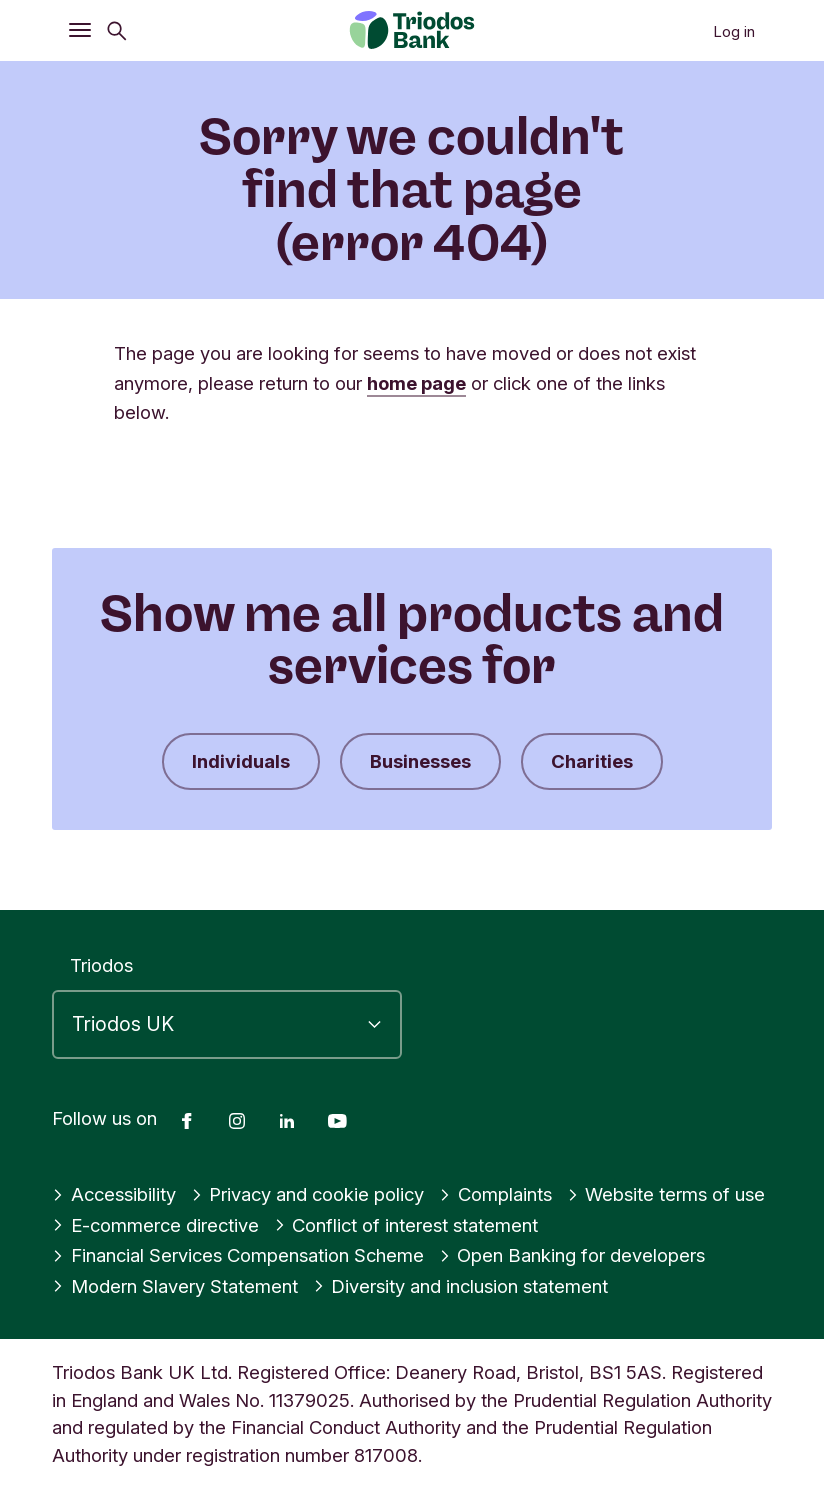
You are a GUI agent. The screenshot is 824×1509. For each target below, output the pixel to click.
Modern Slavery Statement (175, 1286)
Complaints (495, 1194)
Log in (734, 31)
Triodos (101, 965)
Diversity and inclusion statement (461, 1286)
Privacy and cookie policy (308, 1194)
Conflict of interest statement (406, 1225)
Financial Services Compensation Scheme (238, 1255)
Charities (592, 761)
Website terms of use (666, 1194)
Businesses (420, 761)
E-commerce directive (155, 1225)
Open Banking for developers (572, 1255)
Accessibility (114, 1194)
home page (416, 383)
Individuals (241, 761)
